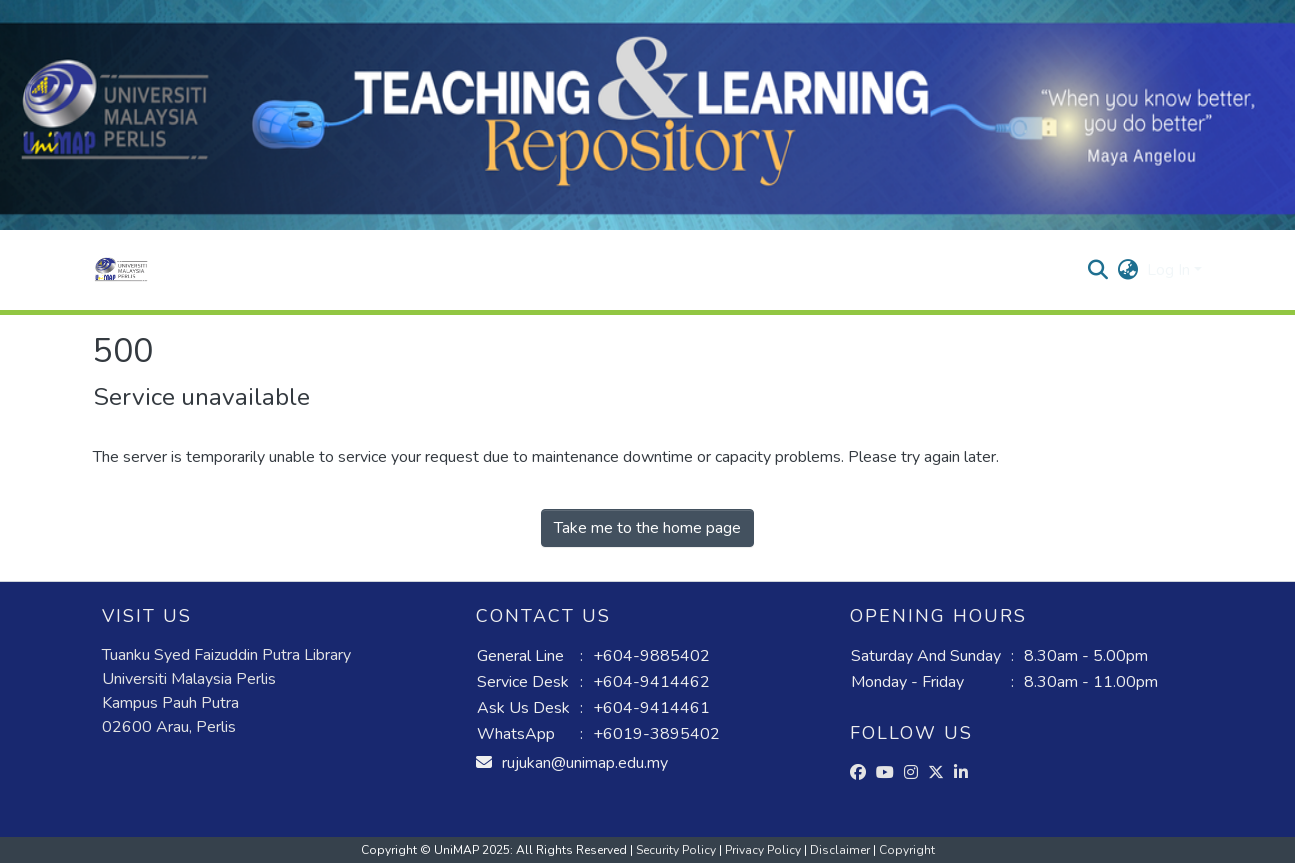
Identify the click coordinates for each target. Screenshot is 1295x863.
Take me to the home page (647, 528)
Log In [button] (1170, 270)
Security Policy (677, 850)
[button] (121, 270)
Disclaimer (841, 850)
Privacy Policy (764, 850)
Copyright (907, 850)
